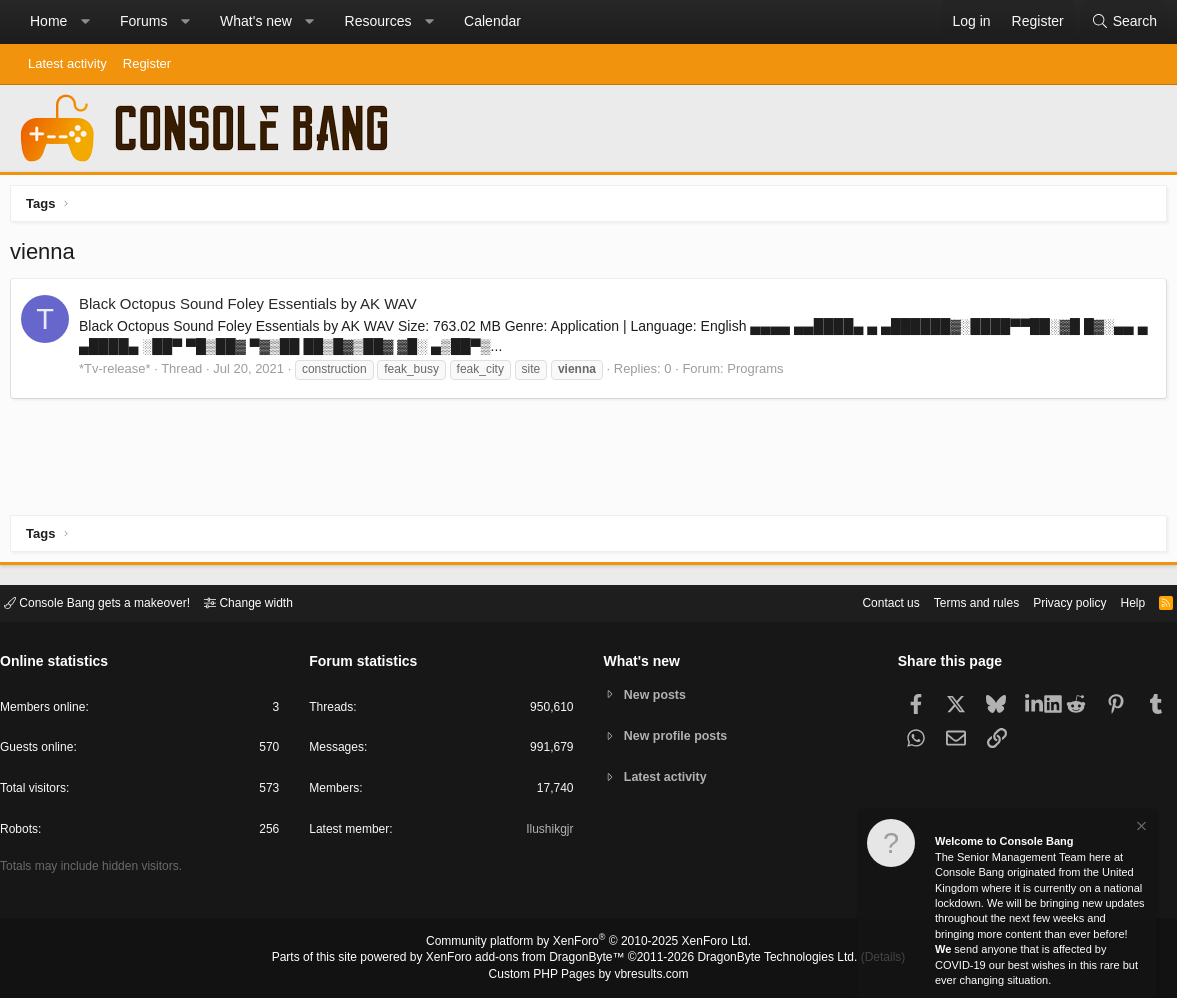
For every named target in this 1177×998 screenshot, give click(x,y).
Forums (143, 21)
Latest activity (67, 63)
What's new (256, 21)
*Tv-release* (120, 373)
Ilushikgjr (547, 832)
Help (1120, 601)
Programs (760, 373)
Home (48, 21)
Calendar (492, 21)
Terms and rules (952, 601)
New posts (657, 693)
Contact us (860, 601)
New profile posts (679, 735)
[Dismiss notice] (1140, 828)
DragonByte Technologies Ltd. (761, 959)
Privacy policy (1052, 601)
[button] (85, 22)
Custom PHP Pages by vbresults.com (588, 975)
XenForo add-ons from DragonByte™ (530, 959)
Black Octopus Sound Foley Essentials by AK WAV (253, 308)
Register (147, 63)
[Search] (1124, 22)
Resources (378, 21)
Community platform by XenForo (589, 944)
